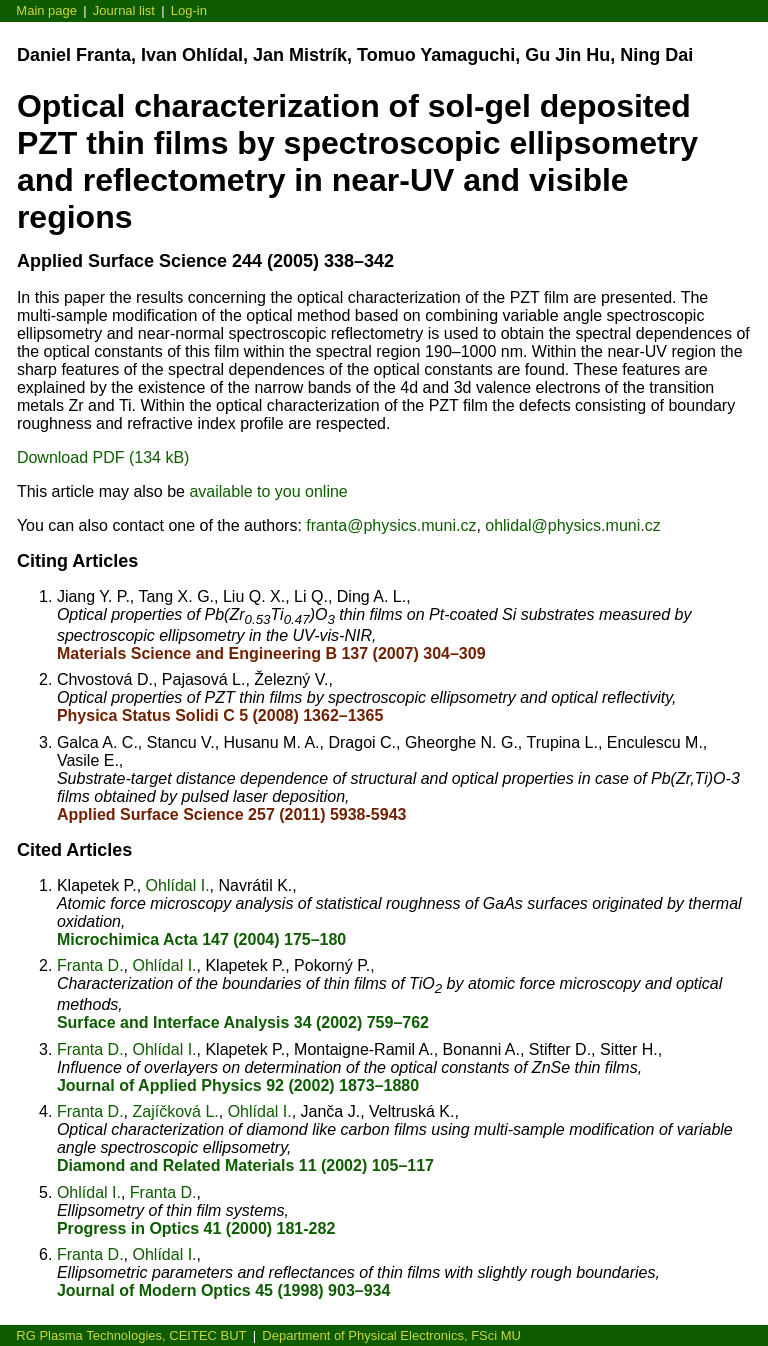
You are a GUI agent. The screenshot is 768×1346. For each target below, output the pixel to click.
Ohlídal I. (178, 885)
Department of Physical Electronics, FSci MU (391, 1335)
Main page (46, 10)
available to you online (268, 491)
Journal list (124, 10)
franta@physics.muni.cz (391, 525)
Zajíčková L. (175, 1111)
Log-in (189, 10)
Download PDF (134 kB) (103, 457)
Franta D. (90, 965)
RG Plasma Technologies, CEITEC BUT (131, 1335)
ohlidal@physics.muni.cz (572, 525)
